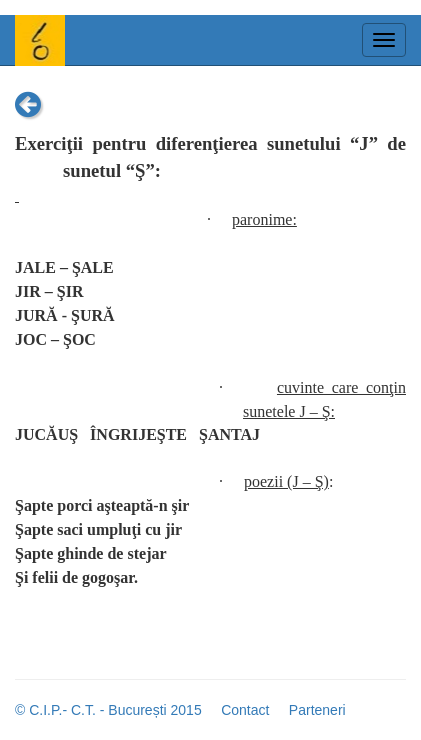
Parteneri (317, 710)
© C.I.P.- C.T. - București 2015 (108, 710)
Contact (245, 710)
